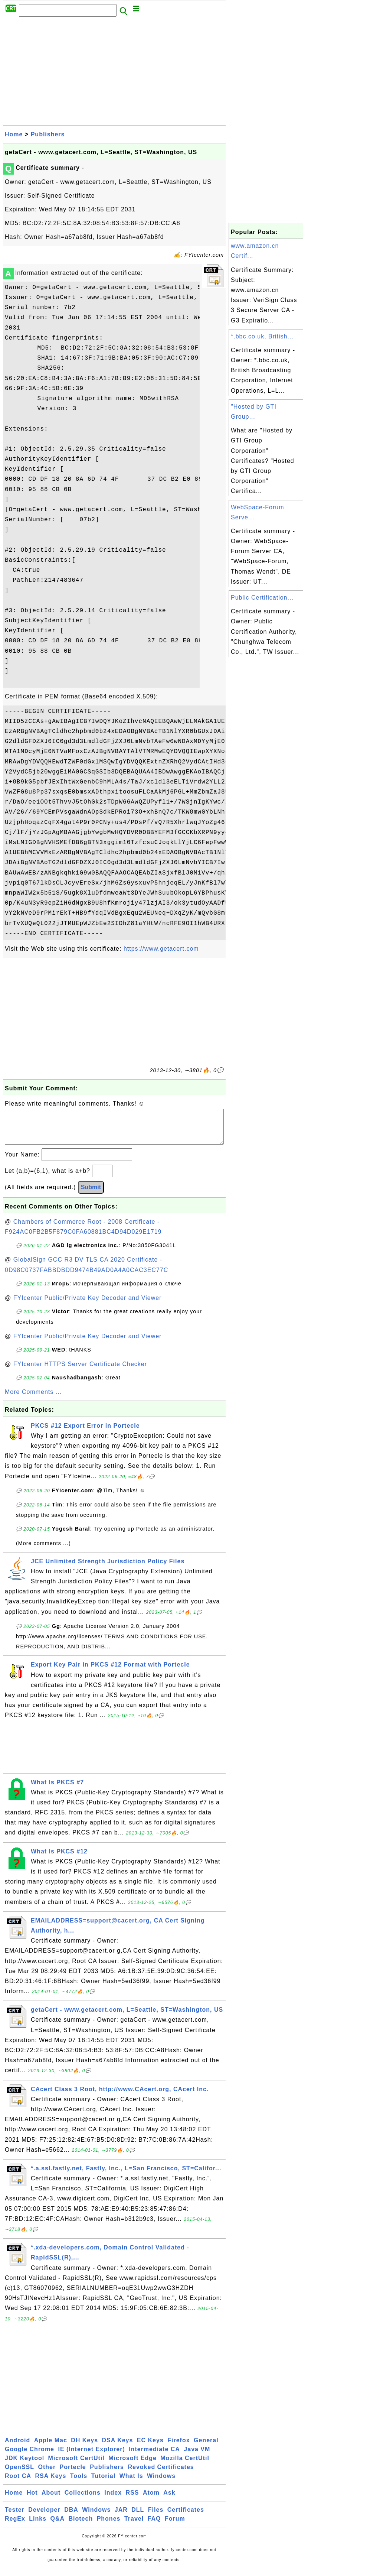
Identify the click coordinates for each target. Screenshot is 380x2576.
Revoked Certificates (161, 2474)
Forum (175, 2526)
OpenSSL (19, 2474)
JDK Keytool (24, 2465)
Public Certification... (262, 597)
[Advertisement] (114, 73)
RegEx (15, 2526)
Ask (169, 2500)
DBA (71, 2517)
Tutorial (103, 2483)
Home (14, 134)
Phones (109, 2526)
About (51, 2500)
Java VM (197, 2456)
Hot (32, 2500)
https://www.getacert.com (161, 948)
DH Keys (84, 2447)
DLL (137, 2517)
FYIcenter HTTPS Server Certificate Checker (80, 1371)
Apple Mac (50, 2447)
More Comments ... (33, 1399)
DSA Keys (117, 2447)
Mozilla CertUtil (184, 2465)
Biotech (81, 2526)
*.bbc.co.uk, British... (262, 336)
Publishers (48, 134)
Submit (91, 1194)
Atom (151, 2500)
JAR (121, 2517)
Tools (78, 2483)
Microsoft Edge (132, 2465)
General (206, 2447)
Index (113, 2500)
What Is (131, 2483)
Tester (14, 2517)
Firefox (178, 2447)
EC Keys (150, 2447)
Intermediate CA (154, 2456)
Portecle (73, 2474)
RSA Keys (50, 2483)
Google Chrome (29, 2456)
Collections (83, 2500)
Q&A (57, 2526)
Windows (161, 2483)
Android (17, 2447)
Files (155, 2517)
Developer (44, 2517)
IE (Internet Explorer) (91, 2456)
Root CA (18, 2483)
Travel (134, 2526)
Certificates (185, 2517)
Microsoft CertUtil (76, 2465)
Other (47, 2474)
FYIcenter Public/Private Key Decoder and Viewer (87, 1305)
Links (37, 2526)
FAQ (154, 2526)
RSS (132, 2500)
